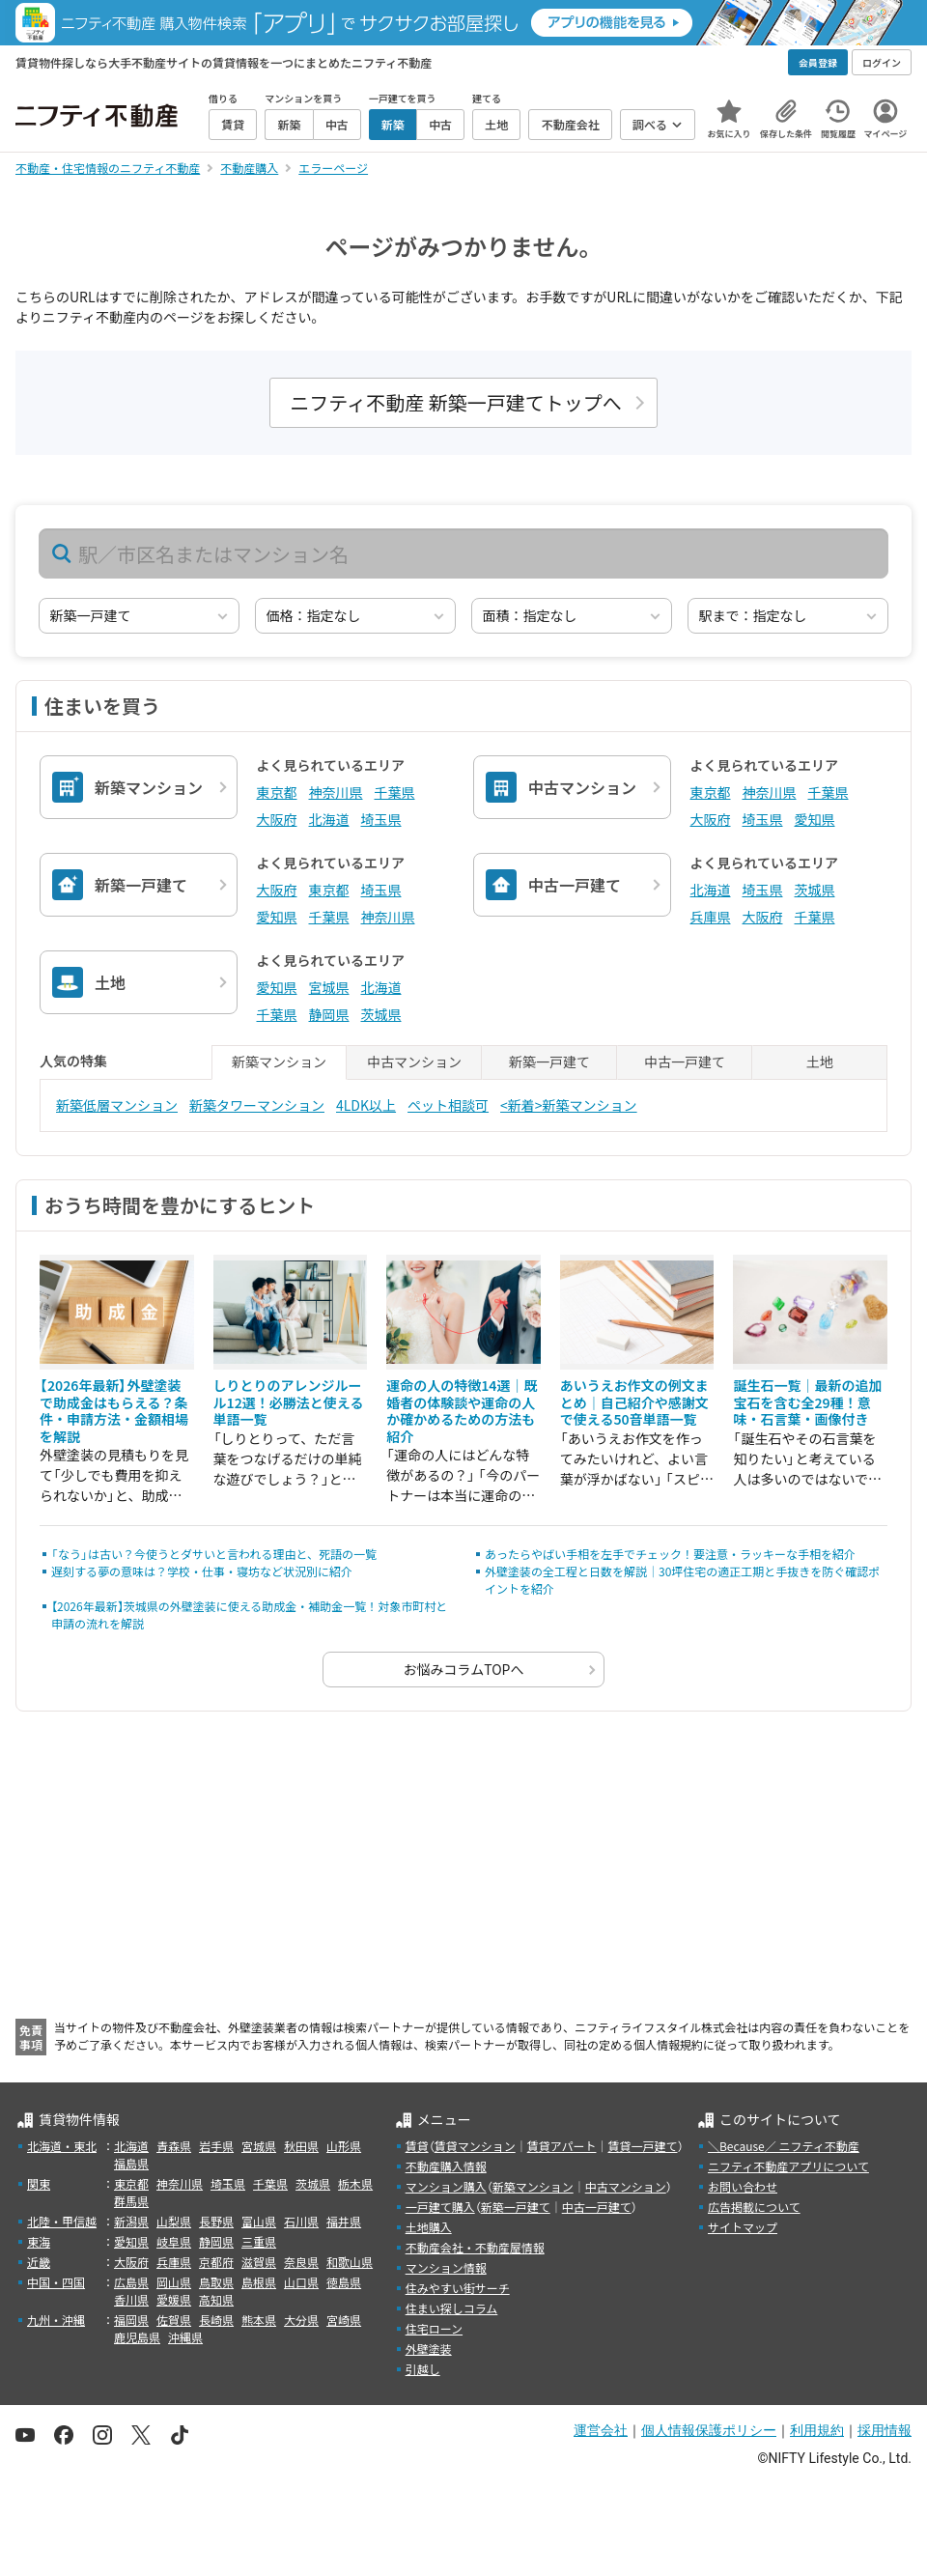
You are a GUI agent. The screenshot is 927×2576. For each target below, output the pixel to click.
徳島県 (343, 2282)
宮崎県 (343, 2319)
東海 (38, 2241)
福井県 (343, 2221)
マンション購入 (446, 2186)
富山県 (258, 2221)
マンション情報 (446, 2267)
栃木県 (355, 2183)
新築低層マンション (117, 1105)
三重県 (258, 2241)
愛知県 (815, 819)
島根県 (258, 2282)
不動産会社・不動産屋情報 (475, 2247)
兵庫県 (710, 916)
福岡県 (131, 2319)
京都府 (216, 2261)
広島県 (131, 2282)
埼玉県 (381, 819)
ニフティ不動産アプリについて (788, 2166)
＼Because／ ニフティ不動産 (783, 2145)
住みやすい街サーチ (458, 2287)
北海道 (329, 819)
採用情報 (884, 2430)
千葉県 (395, 792)
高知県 (216, 2299)
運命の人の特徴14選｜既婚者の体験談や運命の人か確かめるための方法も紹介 (461, 1410)
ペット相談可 (448, 1105)
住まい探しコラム (452, 2308)
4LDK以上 (366, 1105)
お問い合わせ (742, 2186)
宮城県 (329, 987)
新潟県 (131, 2221)
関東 (38, 2183)
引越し (423, 2369)
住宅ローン (434, 2328)
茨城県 (815, 889)
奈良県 (301, 2261)
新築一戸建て (515, 2206)
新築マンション (533, 2186)
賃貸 (417, 2145)
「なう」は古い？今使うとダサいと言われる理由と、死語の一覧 (214, 1553)
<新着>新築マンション (568, 1105)
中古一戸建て (597, 2206)
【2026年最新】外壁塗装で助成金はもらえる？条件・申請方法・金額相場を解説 (114, 1410)
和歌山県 (349, 2261)
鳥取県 (216, 2282)
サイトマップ (742, 2227)
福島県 (131, 2163)
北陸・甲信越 (62, 2221)
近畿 (38, 2261)
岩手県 (216, 2145)
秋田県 (301, 2145)
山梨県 (173, 2221)
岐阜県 (173, 2241)
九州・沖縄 (56, 2319)
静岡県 (329, 1014)
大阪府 (277, 819)
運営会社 (601, 2430)
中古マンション (625, 2186)
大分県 (301, 2319)
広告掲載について (754, 2206)
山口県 (301, 2282)
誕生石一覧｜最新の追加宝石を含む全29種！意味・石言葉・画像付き (807, 1402)
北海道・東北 (62, 2145)
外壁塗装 (429, 2348)
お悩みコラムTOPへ (464, 1669)
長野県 (216, 2221)
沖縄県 (185, 2337)
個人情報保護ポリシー (708, 2430)
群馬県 (131, 2201)
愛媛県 (173, 2299)
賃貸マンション (475, 2145)
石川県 (301, 2221)
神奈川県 (336, 792)
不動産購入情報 (446, 2166)
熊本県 (258, 2319)
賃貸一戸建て (642, 2145)
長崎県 (216, 2319)
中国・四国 (56, 2282)
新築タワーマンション (256, 1105)
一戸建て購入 (440, 2206)
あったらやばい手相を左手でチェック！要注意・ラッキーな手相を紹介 (670, 1553)
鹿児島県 (137, 2337)
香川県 (131, 2299)
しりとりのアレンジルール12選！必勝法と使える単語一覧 (288, 1402)
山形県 (343, 2145)
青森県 (173, 2145)
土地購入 (429, 2227)
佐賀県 (173, 2319)
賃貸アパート (562, 2145)
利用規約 (817, 2430)
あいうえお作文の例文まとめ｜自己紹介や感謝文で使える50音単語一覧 (634, 1402)
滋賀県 (258, 2261)
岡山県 (173, 2282)
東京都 (277, 792)
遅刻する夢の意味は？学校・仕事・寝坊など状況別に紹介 (201, 1571)
